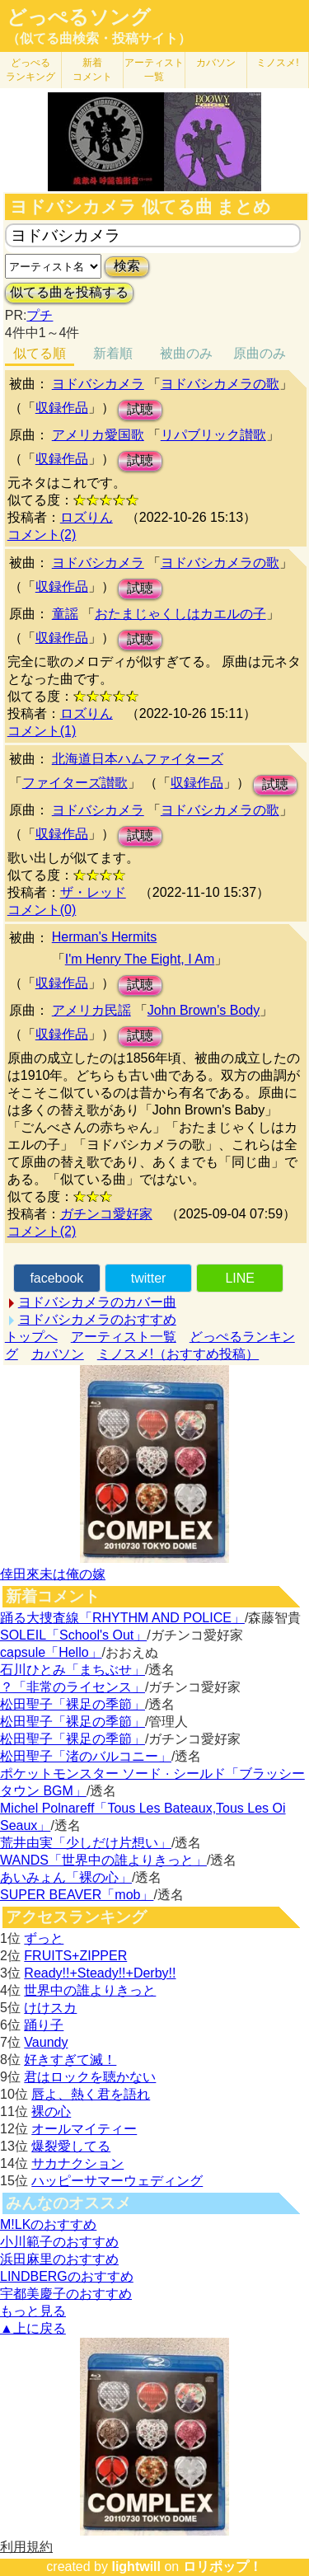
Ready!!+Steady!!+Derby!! (100, 1973)
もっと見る (33, 2311)
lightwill (136, 2567)
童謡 (65, 614)
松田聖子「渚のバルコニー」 (85, 1756)
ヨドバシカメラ (98, 384)
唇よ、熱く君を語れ (90, 2094)
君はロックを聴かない (90, 2077)
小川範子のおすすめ (59, 2242)
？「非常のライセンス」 (72, 1687)
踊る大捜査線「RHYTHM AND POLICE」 (122, 1618)
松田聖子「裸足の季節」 (72, 1704)
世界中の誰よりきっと (90, 1990)
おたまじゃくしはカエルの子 (180, 614)
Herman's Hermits (104, 937)
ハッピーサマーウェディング (117, 2181)
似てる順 (39, 353)
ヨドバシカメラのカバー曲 (97, 1302)
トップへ (31, 1337)
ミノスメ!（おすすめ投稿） (178, 1354)
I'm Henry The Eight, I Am (140, 959)
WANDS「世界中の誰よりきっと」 (103, 1860)
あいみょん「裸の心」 (66, 1877)
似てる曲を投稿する (69, 292)
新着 (92, 69)
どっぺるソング (79, 17)
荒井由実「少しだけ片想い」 (85, 1843)
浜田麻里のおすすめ (59, 2259)
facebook (56, 1278)
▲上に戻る (33, 2328)
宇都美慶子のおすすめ (66, 2294)
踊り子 (43, 2025)
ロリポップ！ (222, 2567)
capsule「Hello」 (51, 1652)
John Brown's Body (203, 1010)
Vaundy (46, 2042)
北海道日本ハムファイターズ (137, 759)
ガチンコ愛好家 (106, 1214)
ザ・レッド (93, 892)
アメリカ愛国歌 (98, 435)
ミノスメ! (277, 62)
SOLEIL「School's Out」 (73, 1635)
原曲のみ (259, 353)
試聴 (140, 409)
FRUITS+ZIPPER (75, 1956)
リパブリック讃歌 (213, 435)
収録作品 (61, 408)
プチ (39, 315)
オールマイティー (84, 2129)
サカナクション (77, 2163)
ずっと (43, 1938)
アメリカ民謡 (91, 1010)
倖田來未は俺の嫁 (52, 1574)
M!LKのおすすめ (48, 2224)
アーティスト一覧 (123, 1337)
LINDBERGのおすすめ (66, 2276)
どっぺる (30, 69)
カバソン (216, 62)
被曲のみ (186, 353)
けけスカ (50, 2008)
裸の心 (51, 2111)
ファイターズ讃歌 (75, 783)
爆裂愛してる (70, 2146)
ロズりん (86, 517)
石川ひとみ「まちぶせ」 (72, 1670)
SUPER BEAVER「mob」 (76, 1895)
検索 (127, 266)
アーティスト (154, 69)
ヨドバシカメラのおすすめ (97, 1319)
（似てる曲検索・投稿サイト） (99, 38)
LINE (240, 1278)
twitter (148, 1278)
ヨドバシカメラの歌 (220, 384)
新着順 (113, 353)
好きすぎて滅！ (70, 2060)
